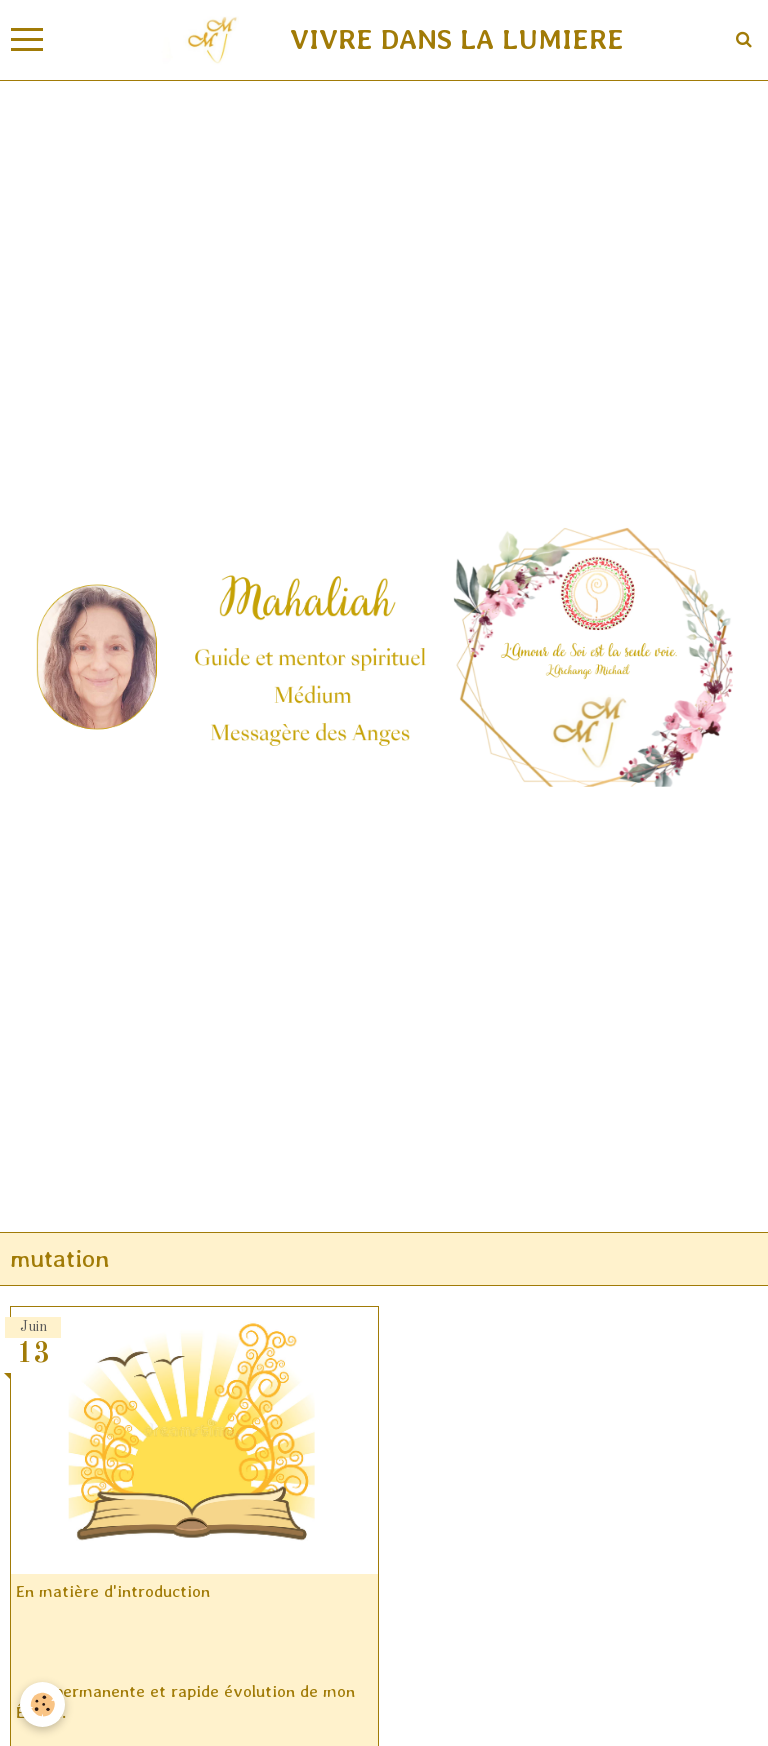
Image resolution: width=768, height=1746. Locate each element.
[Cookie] (42, 1704)
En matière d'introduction (113, 1590)
